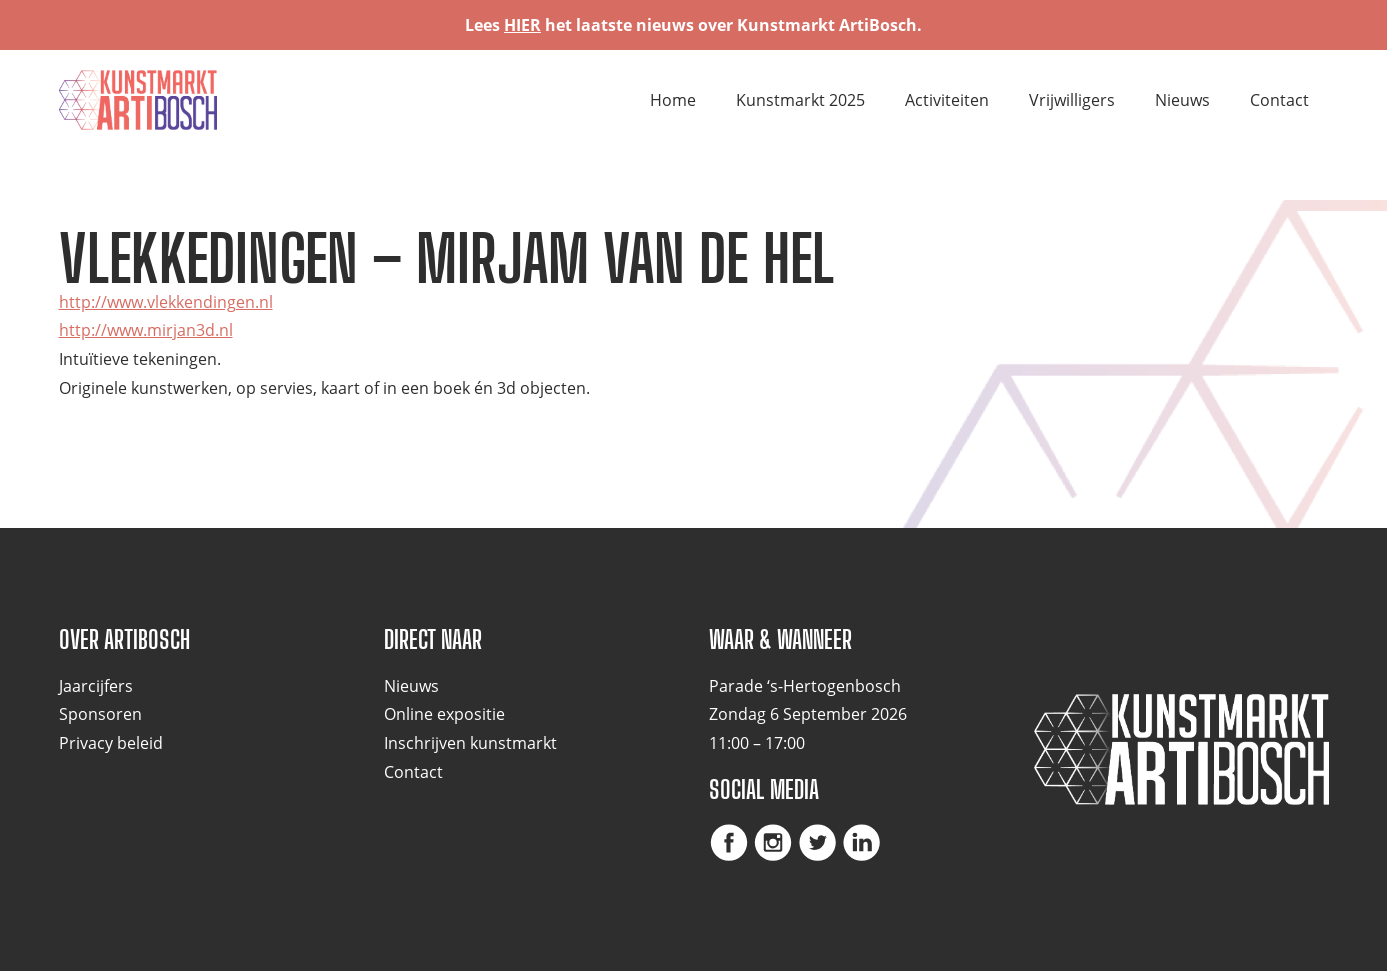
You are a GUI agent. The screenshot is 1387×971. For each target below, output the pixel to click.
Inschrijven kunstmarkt (470, 743)
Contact (1279, 100)
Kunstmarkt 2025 (800, 100)
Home (673, 100)
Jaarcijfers (96, 686)
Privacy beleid (111, 743)
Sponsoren (100, 714)
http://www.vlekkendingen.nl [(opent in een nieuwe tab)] (166, 302)
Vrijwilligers (1072, 100)
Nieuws (1182, 100)
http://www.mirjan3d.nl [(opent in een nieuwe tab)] (146, 330)
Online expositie (444, 714)
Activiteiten (947, 100)
